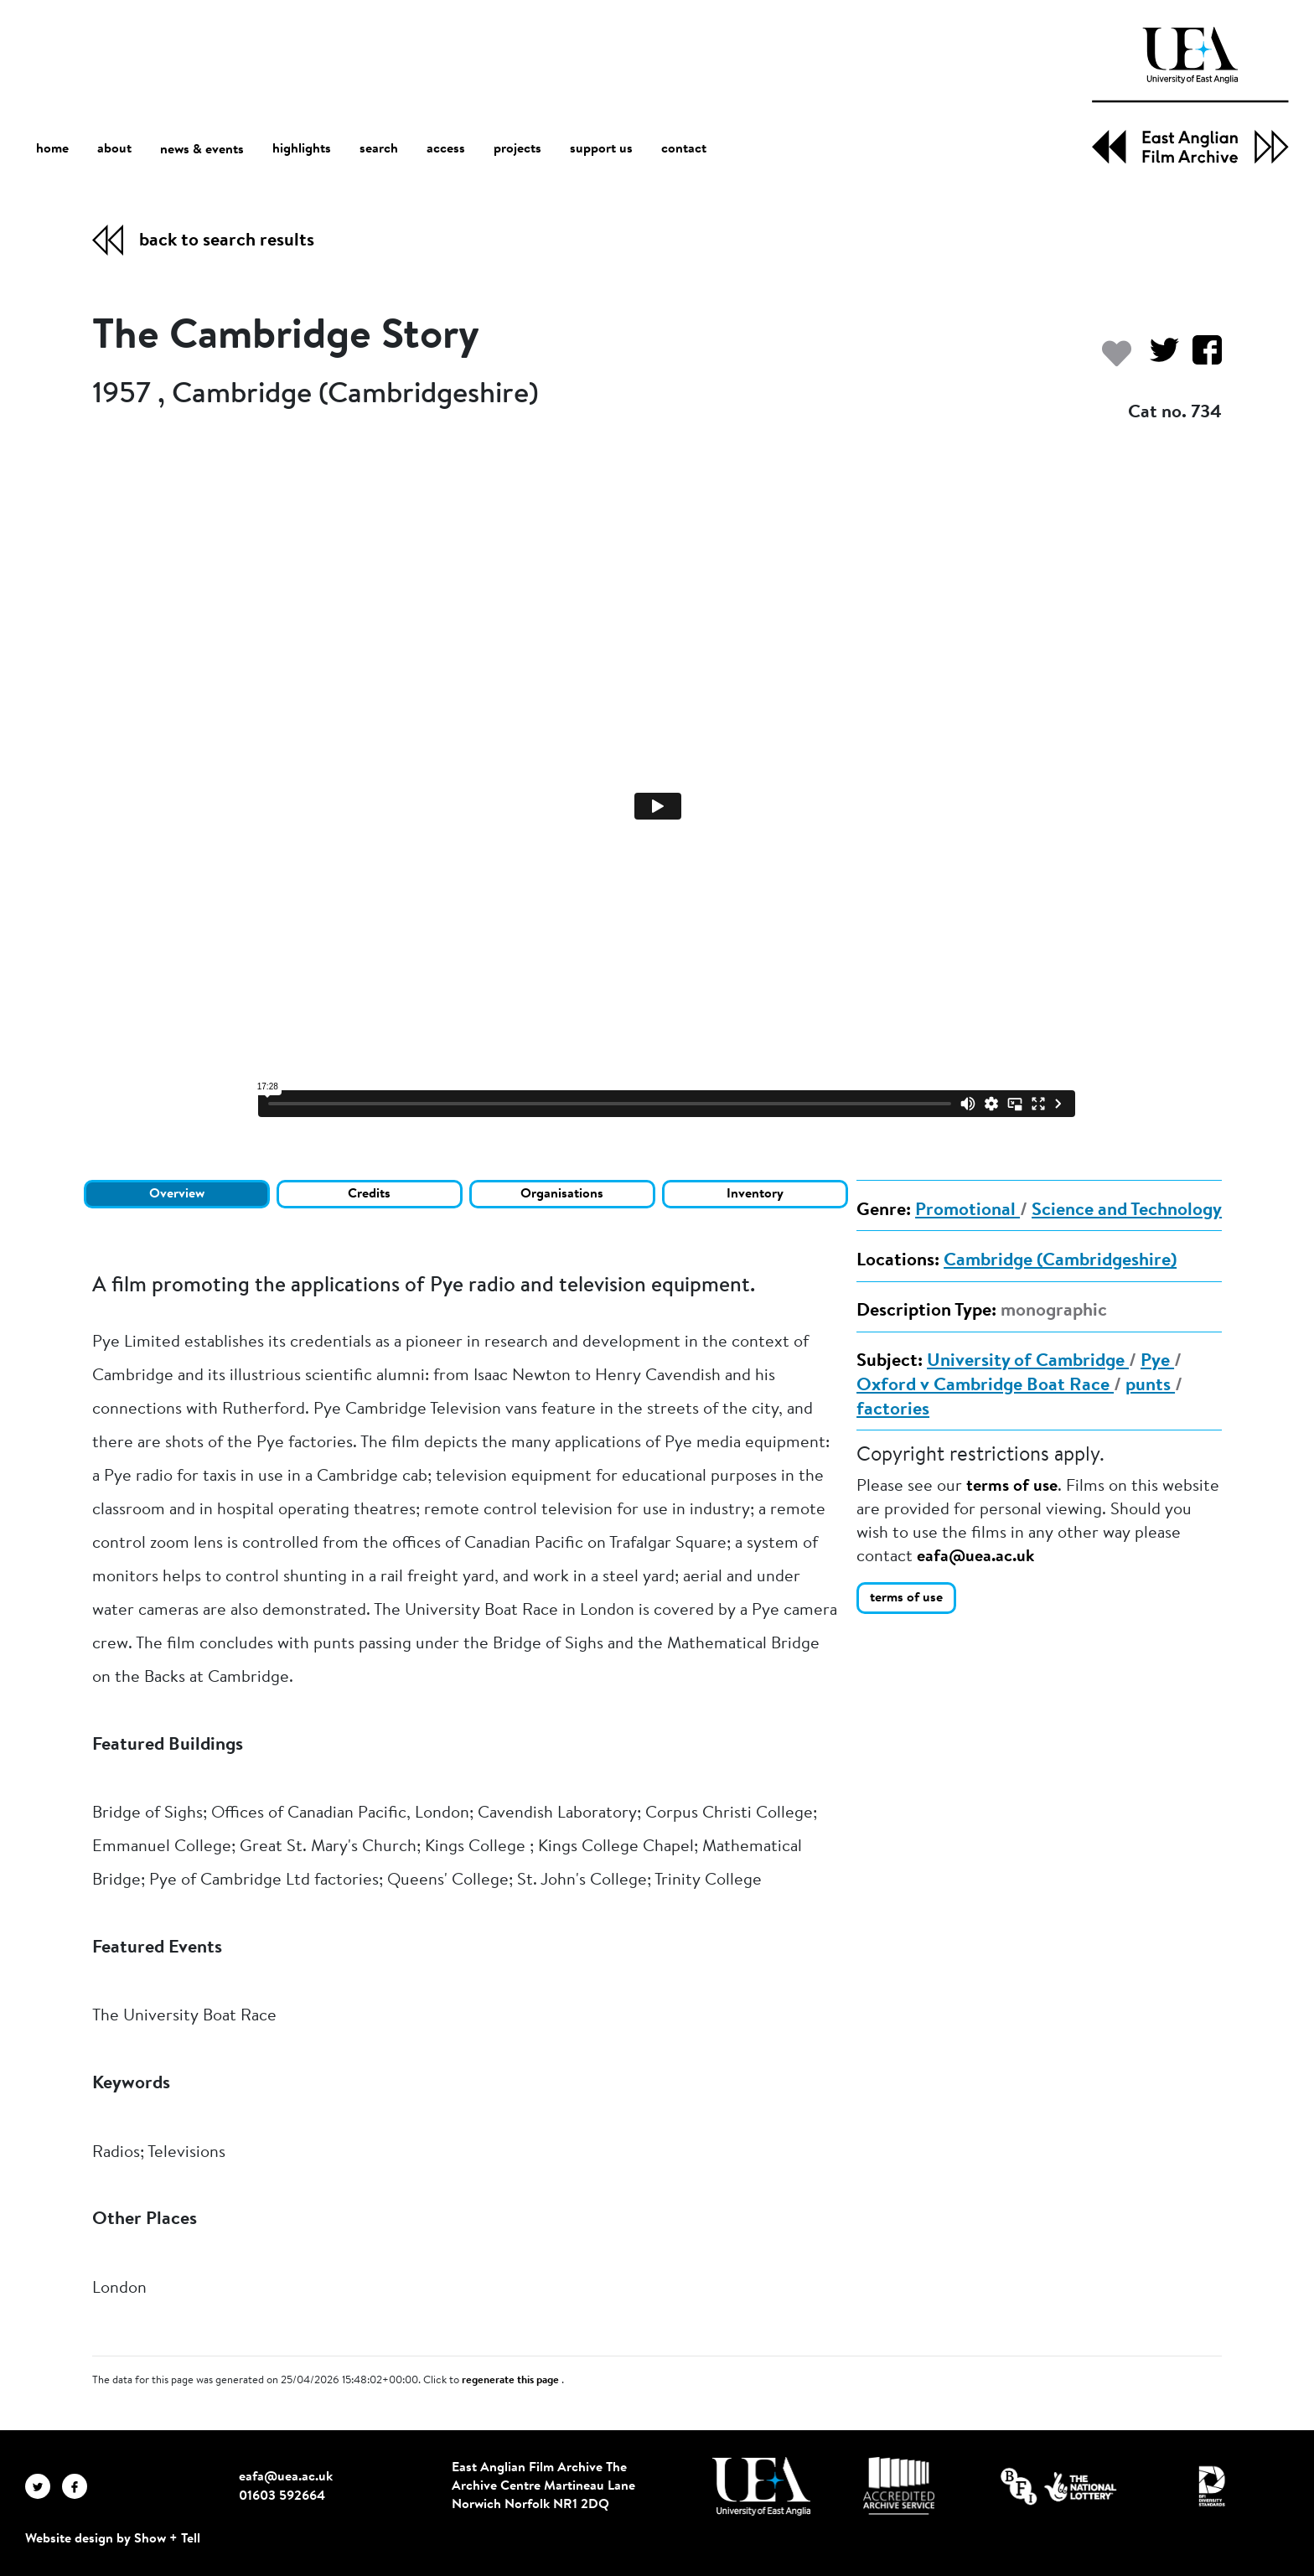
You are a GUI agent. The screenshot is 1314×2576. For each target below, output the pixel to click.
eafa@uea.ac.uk (975, 1557)
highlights (301, 149)
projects (517, 149)
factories (892, 1410)
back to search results (226, 241)
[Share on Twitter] (1157, 358)
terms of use (1012, 1486)
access (446, 149)
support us (601, 149)
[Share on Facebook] (1200, 358)
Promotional (967, 1211)
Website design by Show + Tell (112, 2539)
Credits (369, 1194)
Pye (1157, 1362)
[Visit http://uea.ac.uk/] (761, 2486)
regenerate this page (511, 2381)
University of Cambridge (1028, 1362)
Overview (176, 1194)
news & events (202, 149)
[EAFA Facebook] (79, 2486)
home (52, 149)
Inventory (755, 1194)
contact (683, 149)
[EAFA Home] (1190, 95)
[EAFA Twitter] (43, 2486)
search (379, 149)
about (114, 149)
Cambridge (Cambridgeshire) (1060, 1261)
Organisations (561, 1194)
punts (1150, 1386)
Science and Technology (1127, 1211)
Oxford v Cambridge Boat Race (985, 1386)
